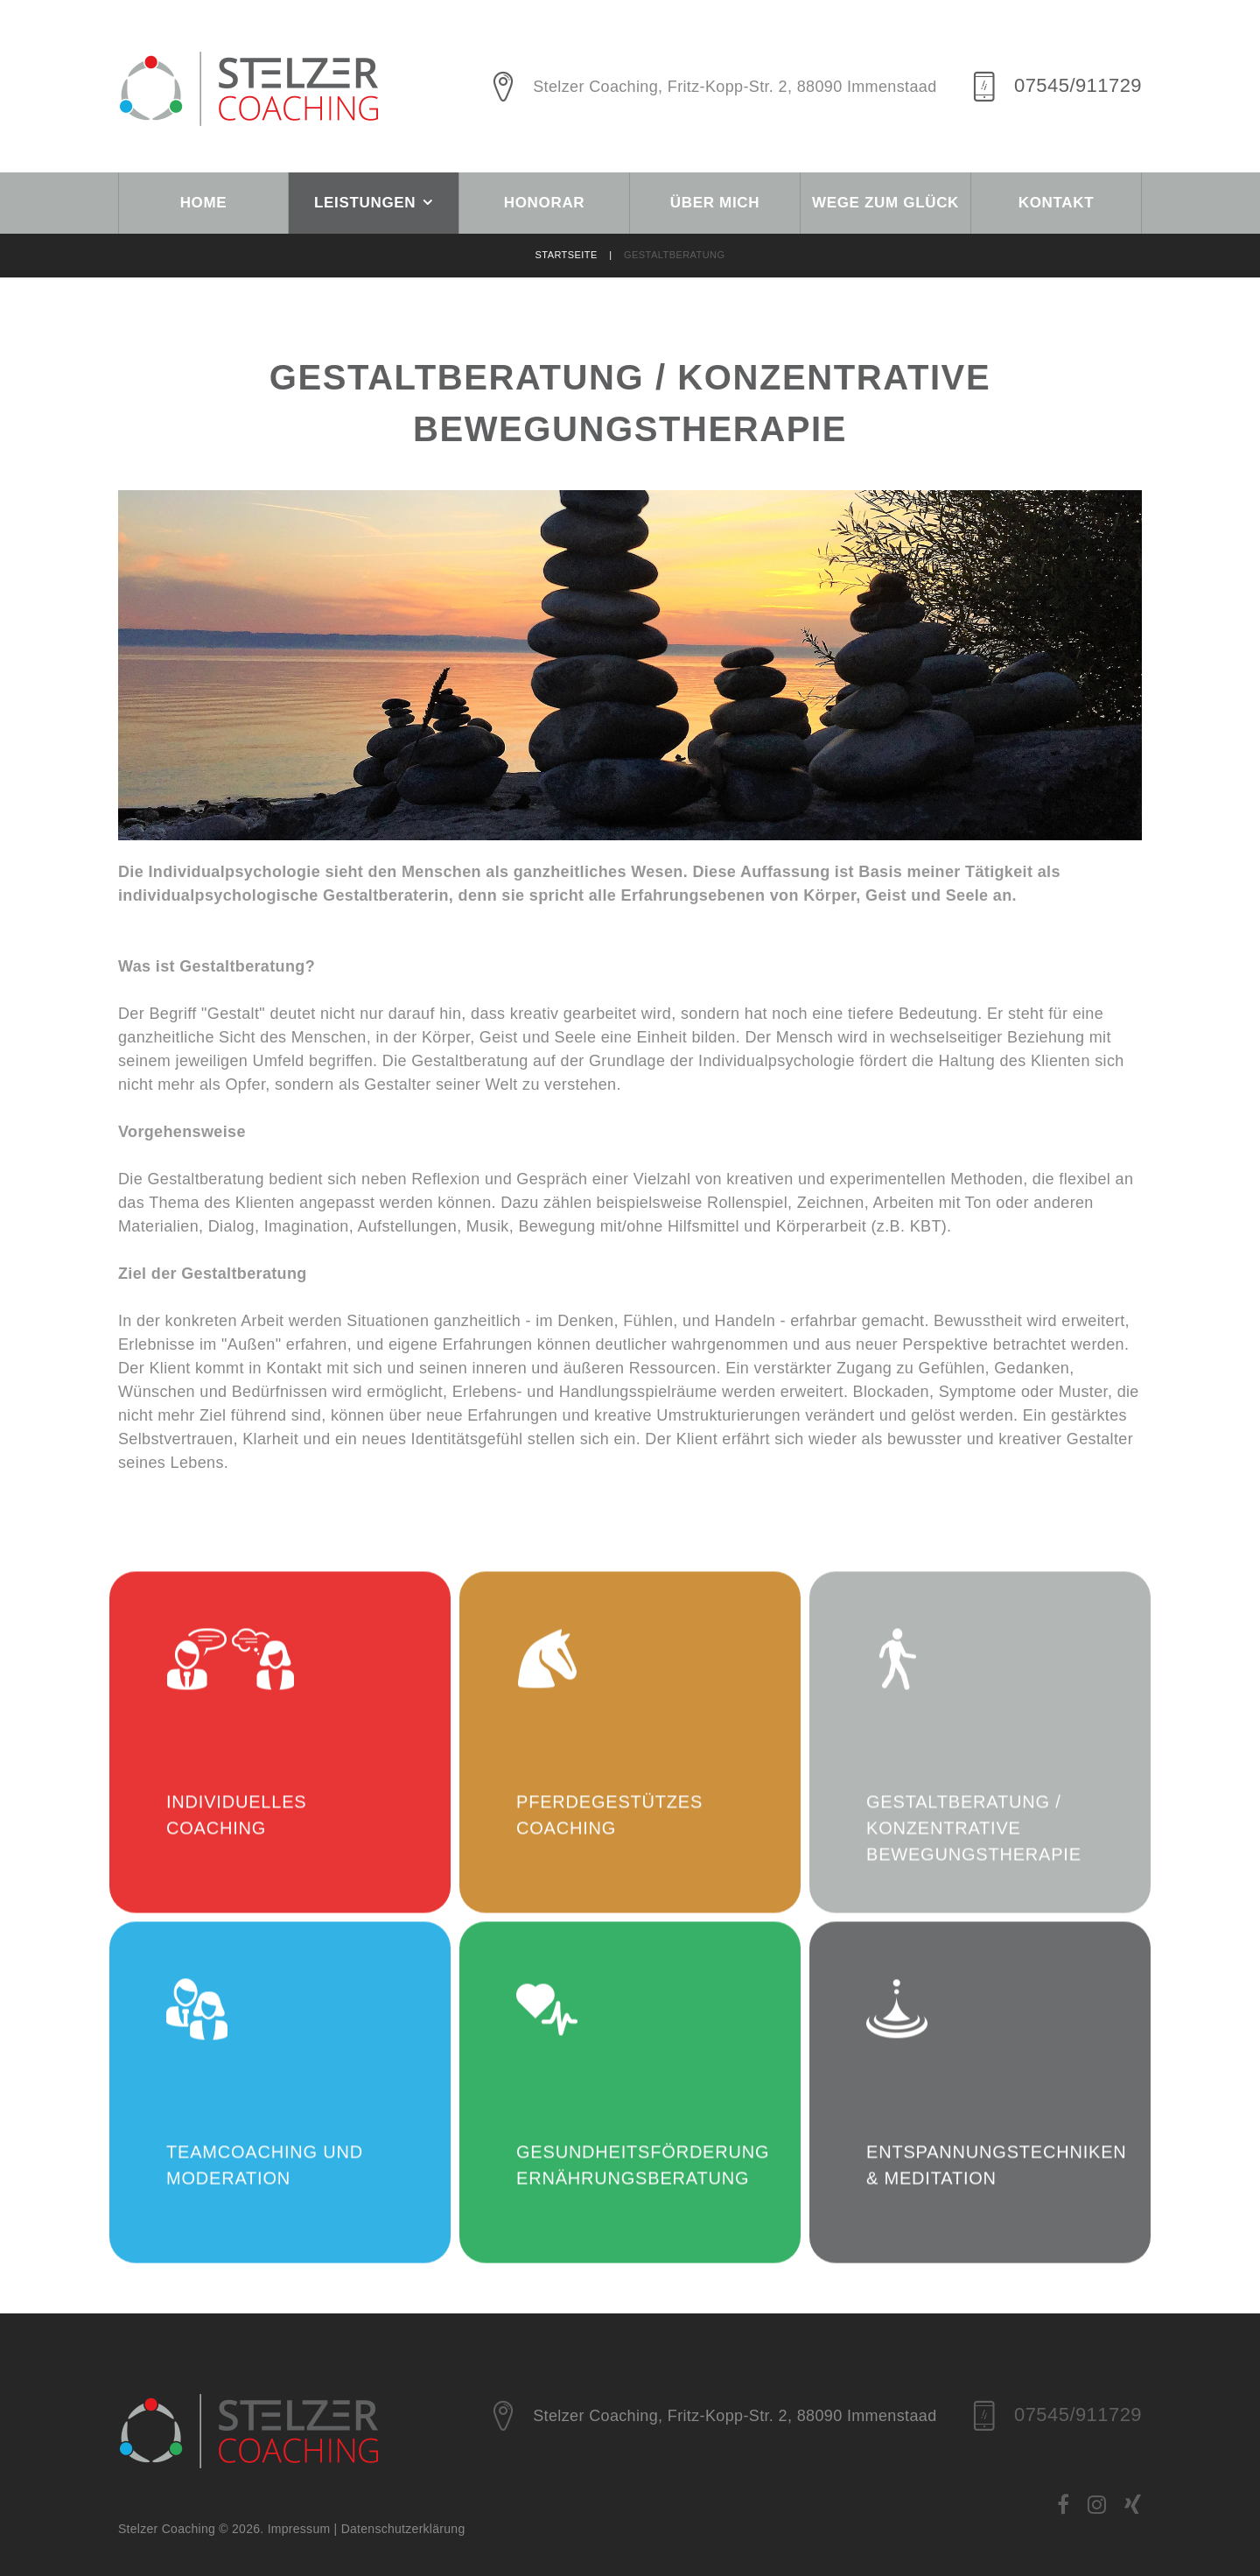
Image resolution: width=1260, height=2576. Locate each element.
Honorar (544, 202)
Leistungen (365, 202)
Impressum (301, 2529)
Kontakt (1056, 202)
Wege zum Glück (885, 202)
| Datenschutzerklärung (400, 2529)
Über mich (715, 202)
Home (204, 202)
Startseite (580, 254)
